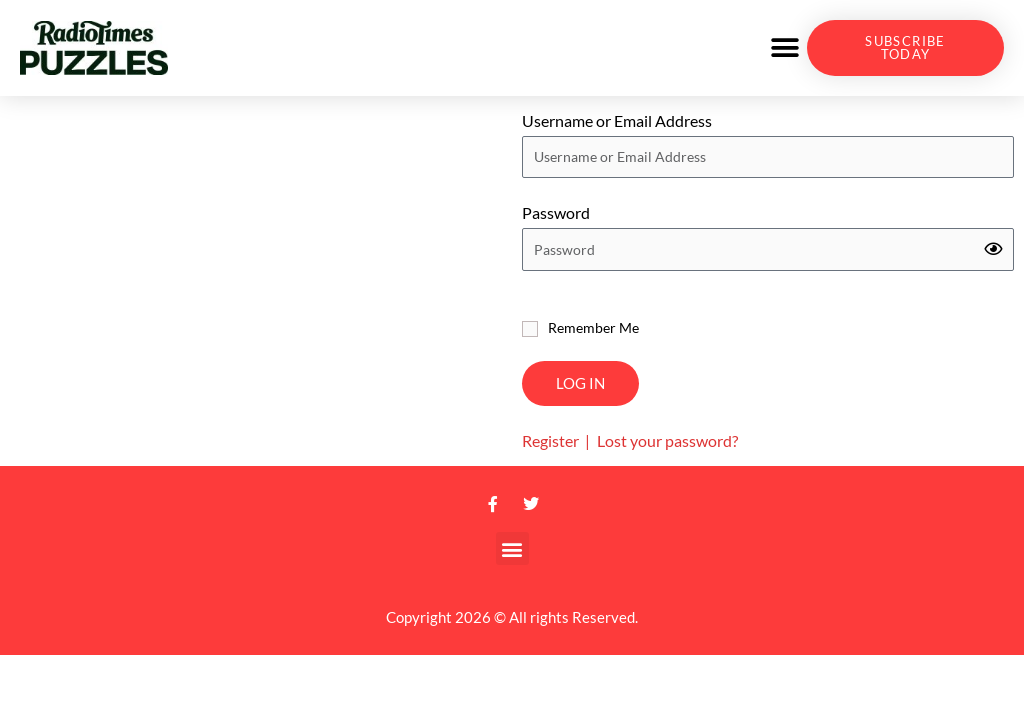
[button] (784, 48)
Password (556, 212)
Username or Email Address (617, 120)
